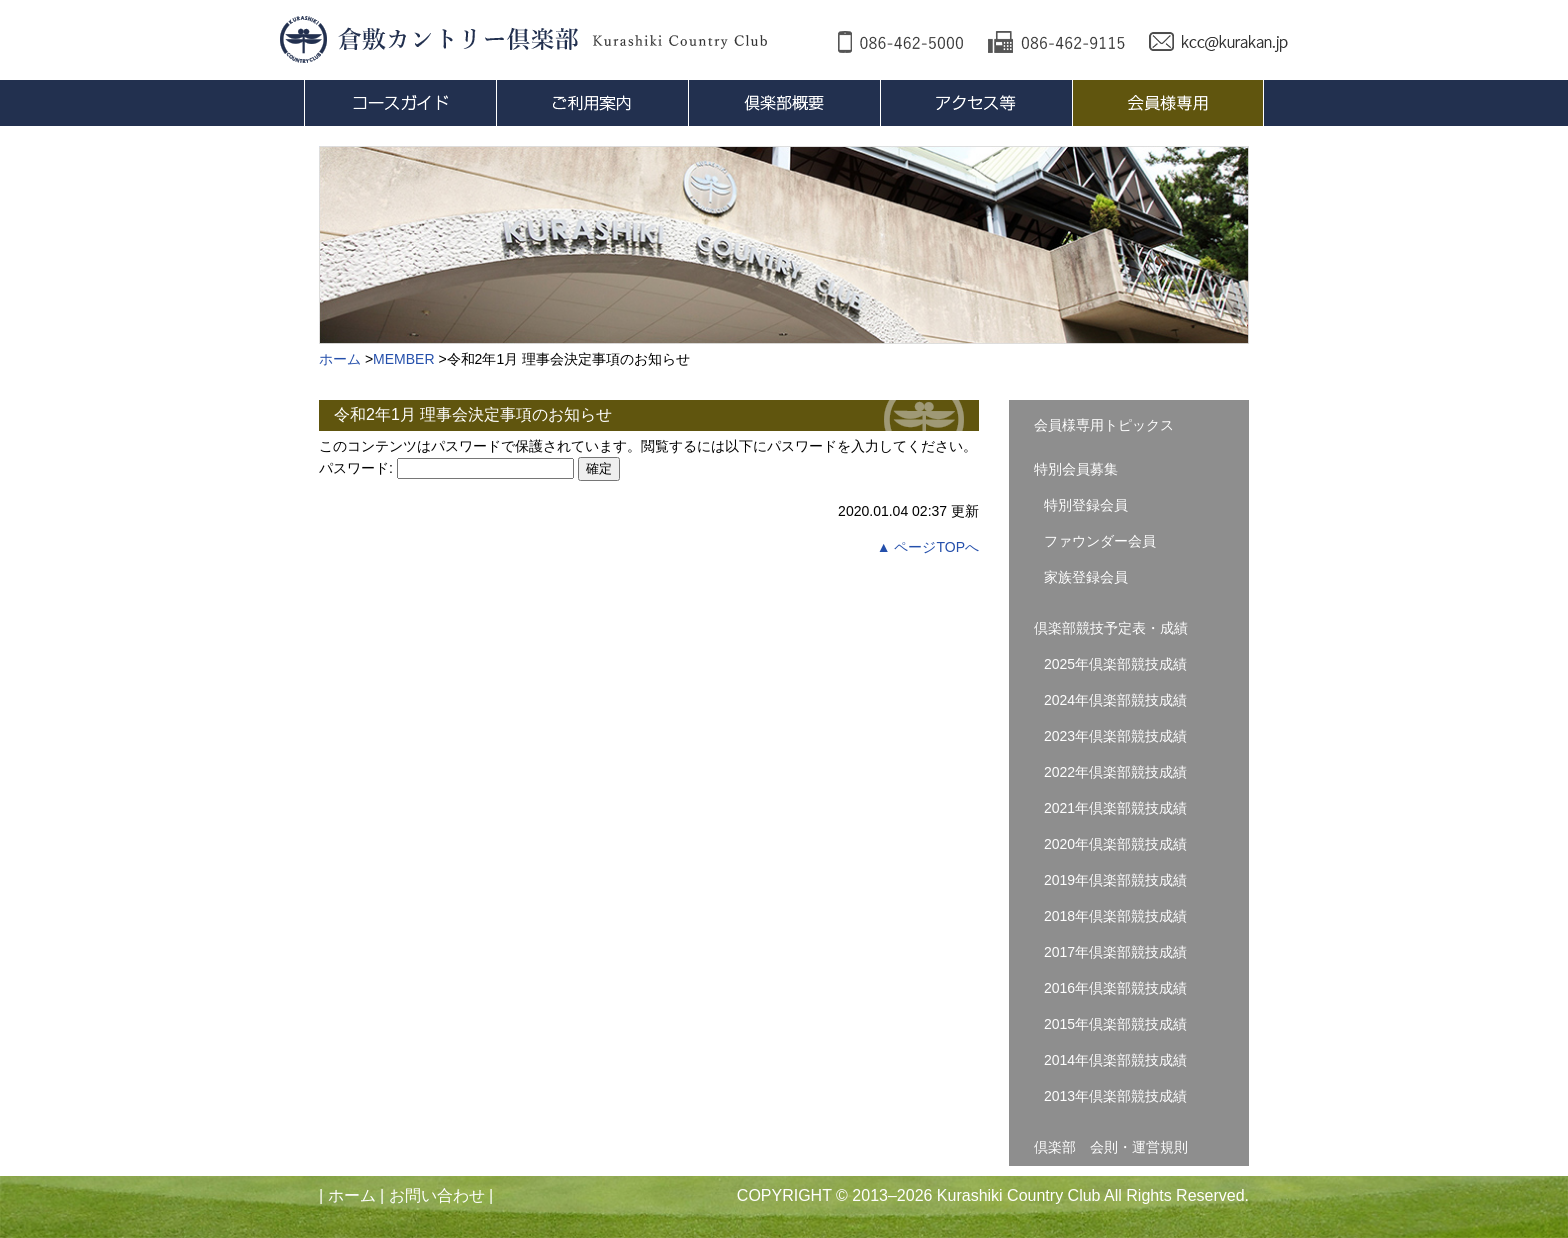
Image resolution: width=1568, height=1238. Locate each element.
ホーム (352, 1195)
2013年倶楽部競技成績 (1115, 1096)
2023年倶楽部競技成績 (1115, 736)
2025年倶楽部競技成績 (1115, 664)
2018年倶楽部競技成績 (1115, 916)
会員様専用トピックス (1104, 425)
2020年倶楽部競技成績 (1115, 844)
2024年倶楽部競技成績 (1115, 700)
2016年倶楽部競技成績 (1115, 988)
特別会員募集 (1076, 469)
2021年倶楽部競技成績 (1115, 808)
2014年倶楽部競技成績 (1115, 1060)
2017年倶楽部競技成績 (1115, 952)
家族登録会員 (1086, 577)
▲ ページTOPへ (928, 547)
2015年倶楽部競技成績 (1115, 1024)
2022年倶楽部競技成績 (1115, 772)
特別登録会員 (1086, 505)
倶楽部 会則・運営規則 (1111, 1147)
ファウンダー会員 (1100, 541)
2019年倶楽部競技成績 (1115, 880)
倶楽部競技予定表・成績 (1111, 628)
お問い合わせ (437, 1195)
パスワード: (446, 468)
